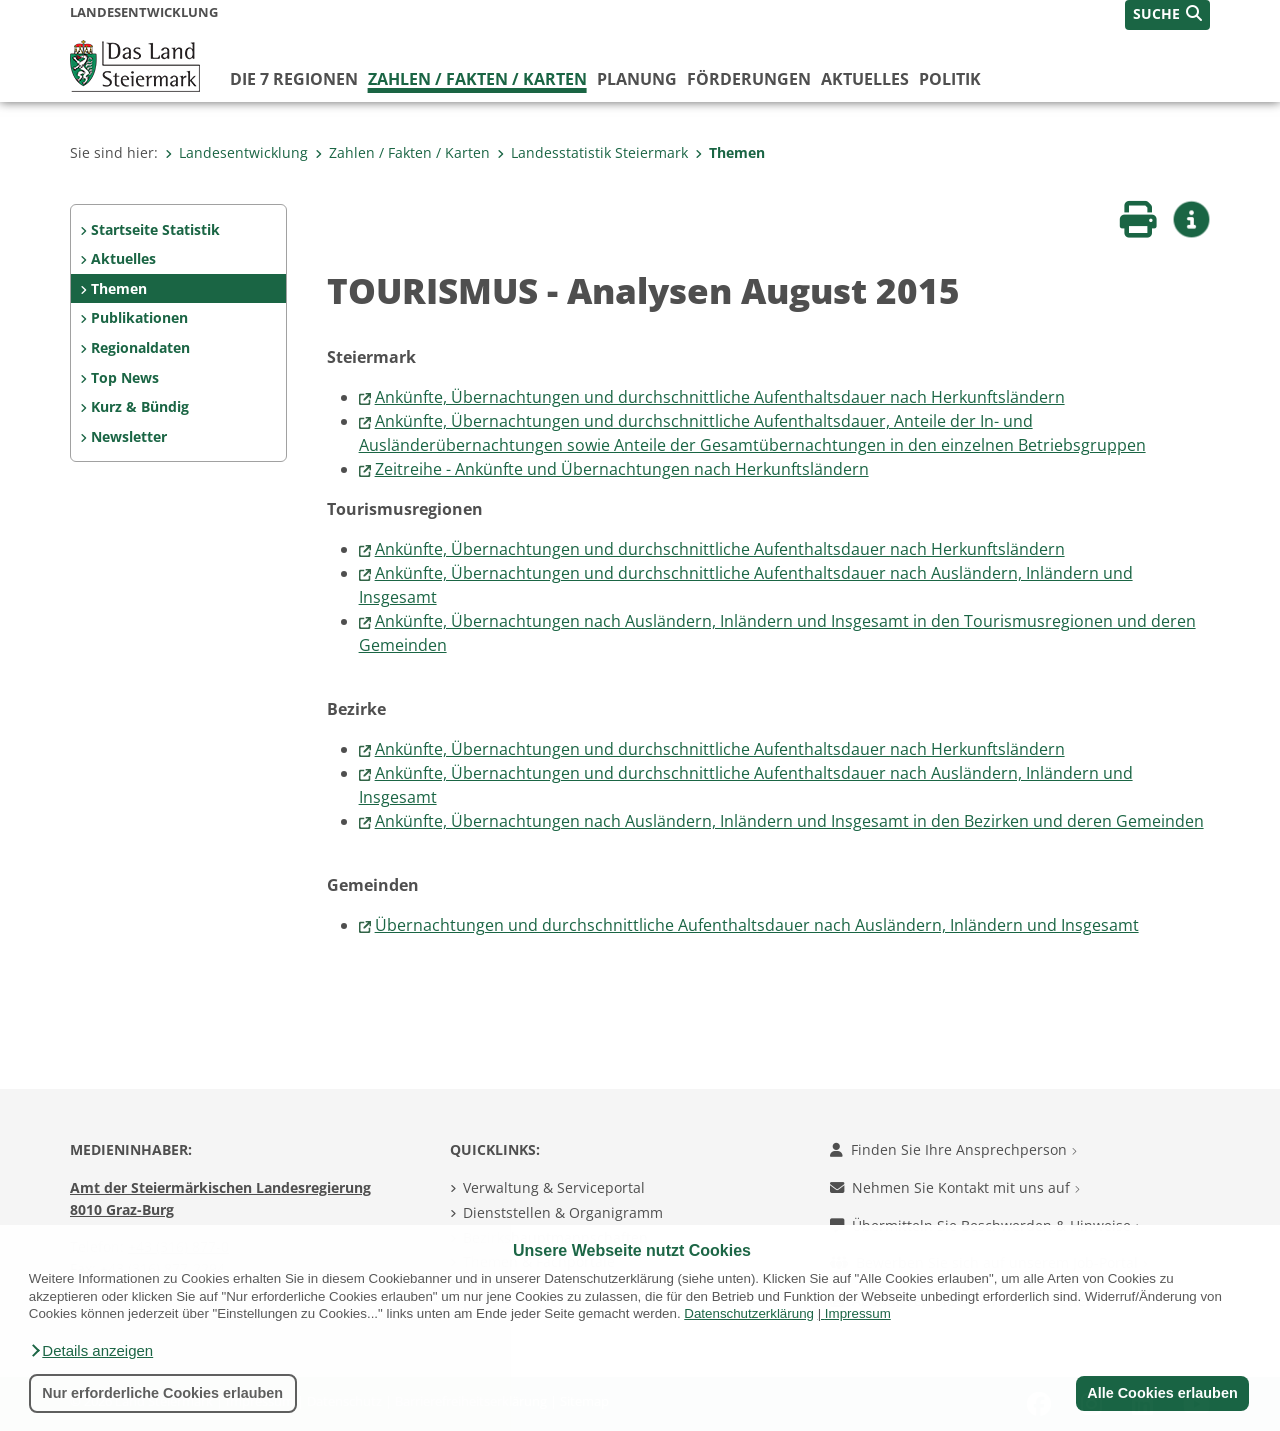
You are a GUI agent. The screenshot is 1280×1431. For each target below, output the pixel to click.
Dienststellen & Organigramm (563, 1212)
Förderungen (749, 79)
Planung (637, 79)
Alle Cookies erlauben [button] (1162, 1393)
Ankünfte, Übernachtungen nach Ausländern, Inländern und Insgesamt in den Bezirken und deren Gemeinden (789, 821)
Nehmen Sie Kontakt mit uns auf (955, 1187)
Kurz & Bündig (140, 406)
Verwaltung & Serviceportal (554, 1187)
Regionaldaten (140, 347)
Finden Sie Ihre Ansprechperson (953, 1149)
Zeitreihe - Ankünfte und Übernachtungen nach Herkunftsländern (622, 469)
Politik (950, 79)
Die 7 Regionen (294, 79)
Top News (125, 377)
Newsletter (129, 436)
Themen (730, 152)
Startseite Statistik (155, 229)
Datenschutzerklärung (749, 1313)
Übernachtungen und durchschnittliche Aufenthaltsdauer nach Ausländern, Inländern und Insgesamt (757, 925)
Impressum (858, 1313)
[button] (91, 1351)
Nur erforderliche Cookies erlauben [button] (162, 1393)
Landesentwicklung (236, 152)
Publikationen (139, 317)
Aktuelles (865, 79)
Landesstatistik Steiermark (592, 152)
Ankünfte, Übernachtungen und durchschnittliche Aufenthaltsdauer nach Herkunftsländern (720, 397)
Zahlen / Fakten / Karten (477, 79)
